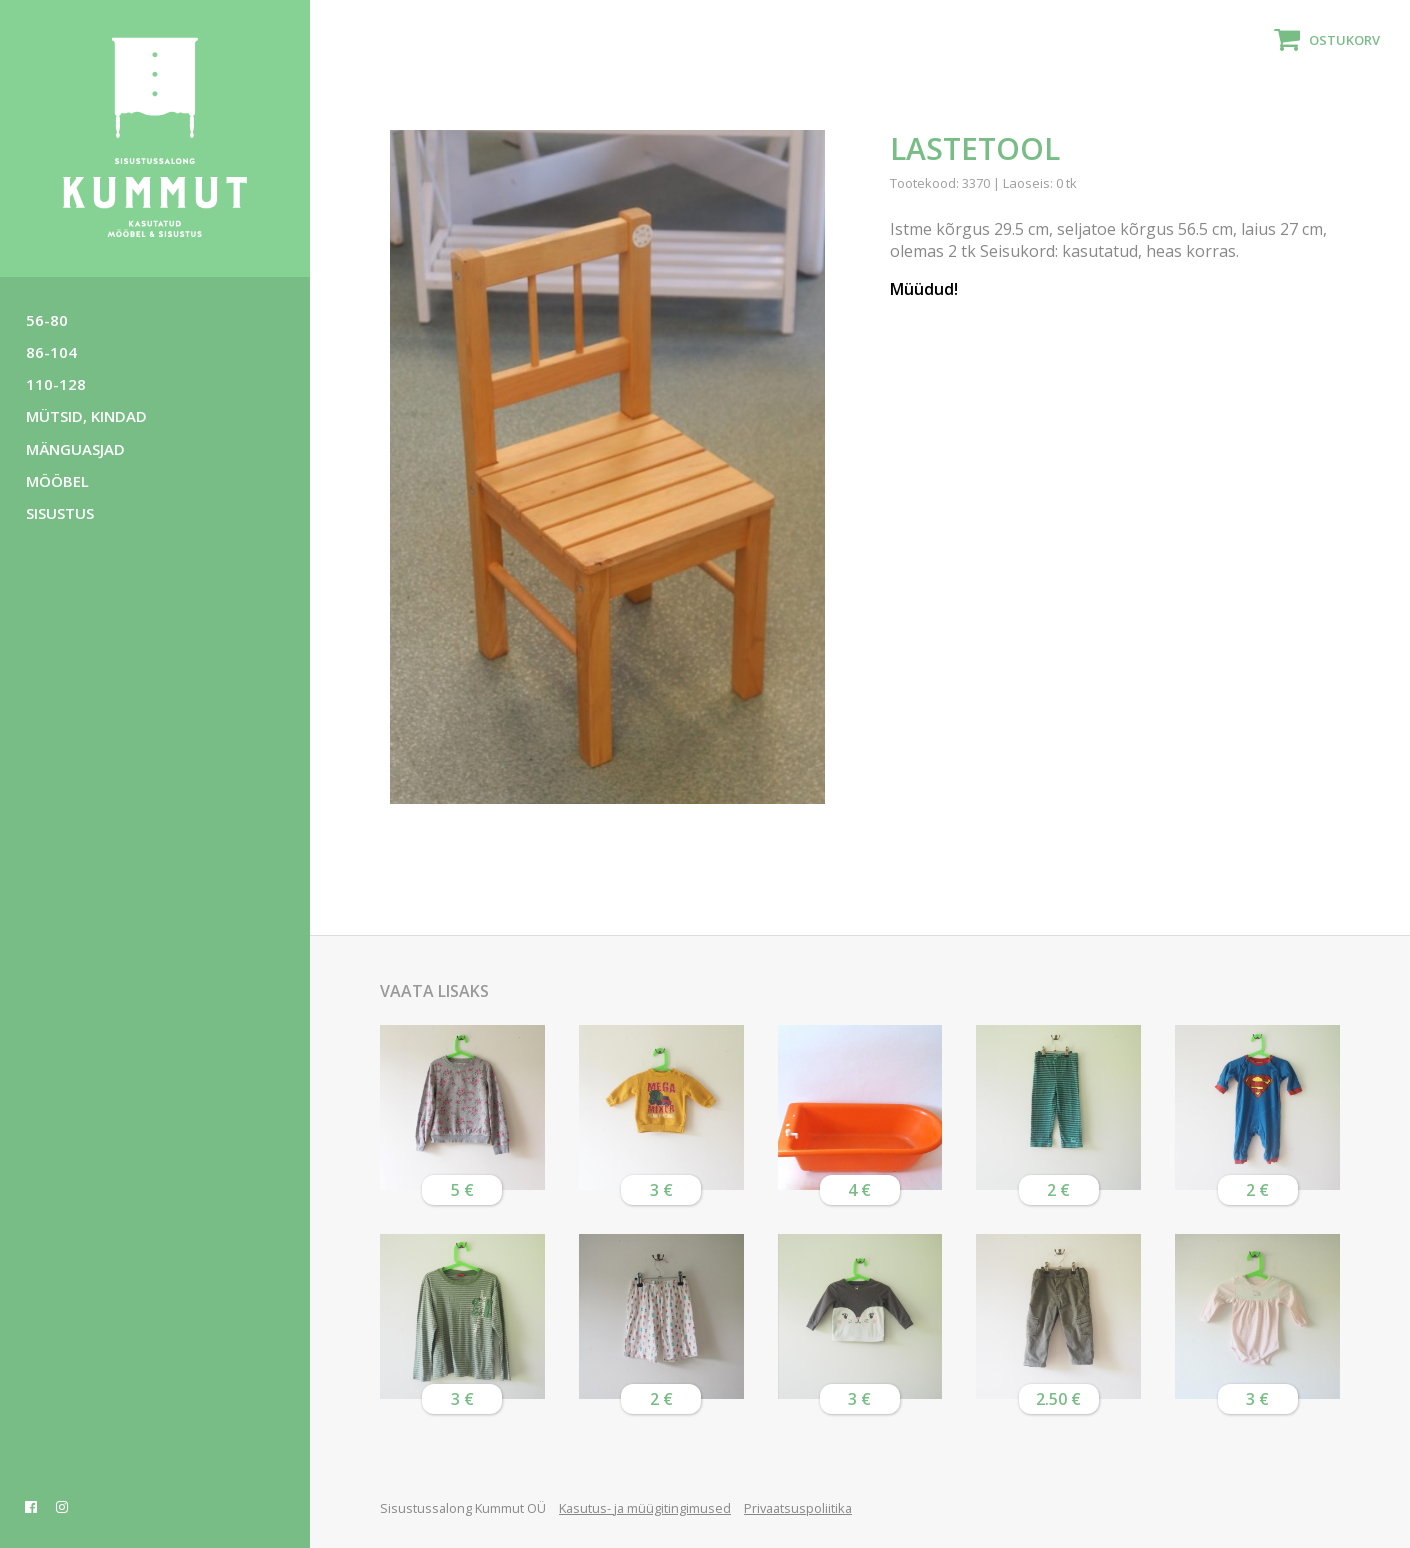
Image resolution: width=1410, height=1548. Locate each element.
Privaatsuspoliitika (798, 1508)
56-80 (47, 320)
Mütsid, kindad (86, 416)
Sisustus (60, 513)
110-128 (56, 384)
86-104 (51, 352)
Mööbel (57, 481)
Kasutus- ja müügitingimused (645, 1508)
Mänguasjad (75, 449)
